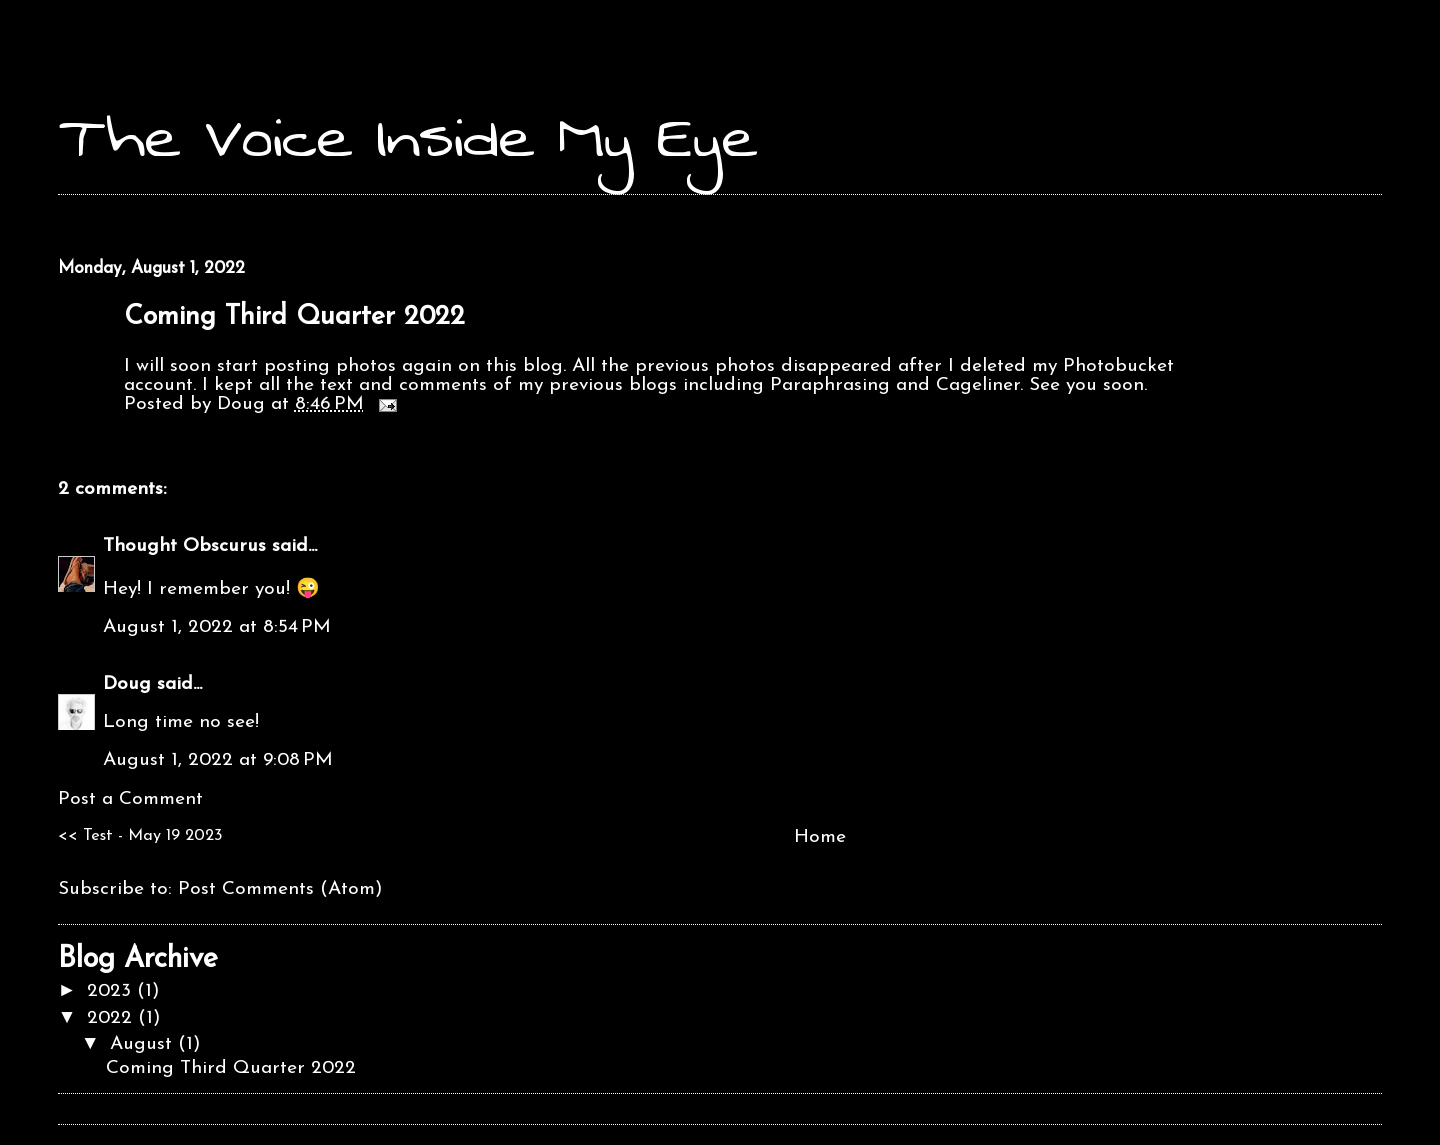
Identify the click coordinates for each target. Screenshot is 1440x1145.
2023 (112, 991)
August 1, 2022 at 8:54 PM (217, 627)
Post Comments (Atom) (280, 889)
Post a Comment (130, 799)
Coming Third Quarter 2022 (294, 317)
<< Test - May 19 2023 (140, 836)
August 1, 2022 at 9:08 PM (218, 760)
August (144, 1044)
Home (820, 837)
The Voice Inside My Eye (408, 137)
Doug (127, 684)
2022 (112, 1018)
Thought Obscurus (184, 546)
